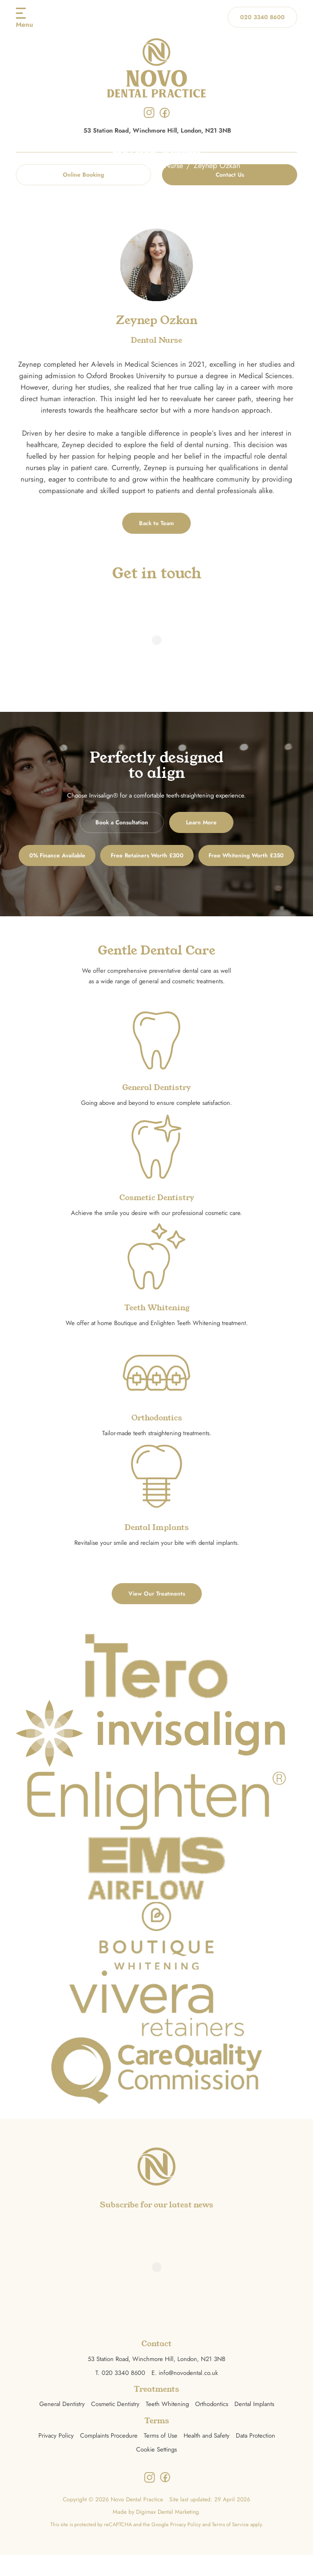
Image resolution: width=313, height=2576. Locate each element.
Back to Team (156, 523)
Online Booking (83, 174)
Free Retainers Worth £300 (207, 855)
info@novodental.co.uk (188, 2393)
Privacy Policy (56, 2456)
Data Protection (255, 2456)
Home (81, 165)
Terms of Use (160, 2456)
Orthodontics (211, 2425)
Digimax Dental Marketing (167, 2533)
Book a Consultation (121, 822)
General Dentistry (62, 2425)
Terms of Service (230, 2545)
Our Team (117, 165)
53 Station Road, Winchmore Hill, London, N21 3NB (157, 130)
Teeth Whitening (167, 2425)
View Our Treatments (156, 1614)
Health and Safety (207, 2456)
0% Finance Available (98, 855)
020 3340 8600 (262, 17)
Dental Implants (254, 2425)
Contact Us (230, 174)
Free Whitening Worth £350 (156, 888)
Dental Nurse (164, 165)
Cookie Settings (156, 2470)
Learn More (201, 822)
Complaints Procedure (109, 2456)
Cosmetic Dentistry (115, 2425)
